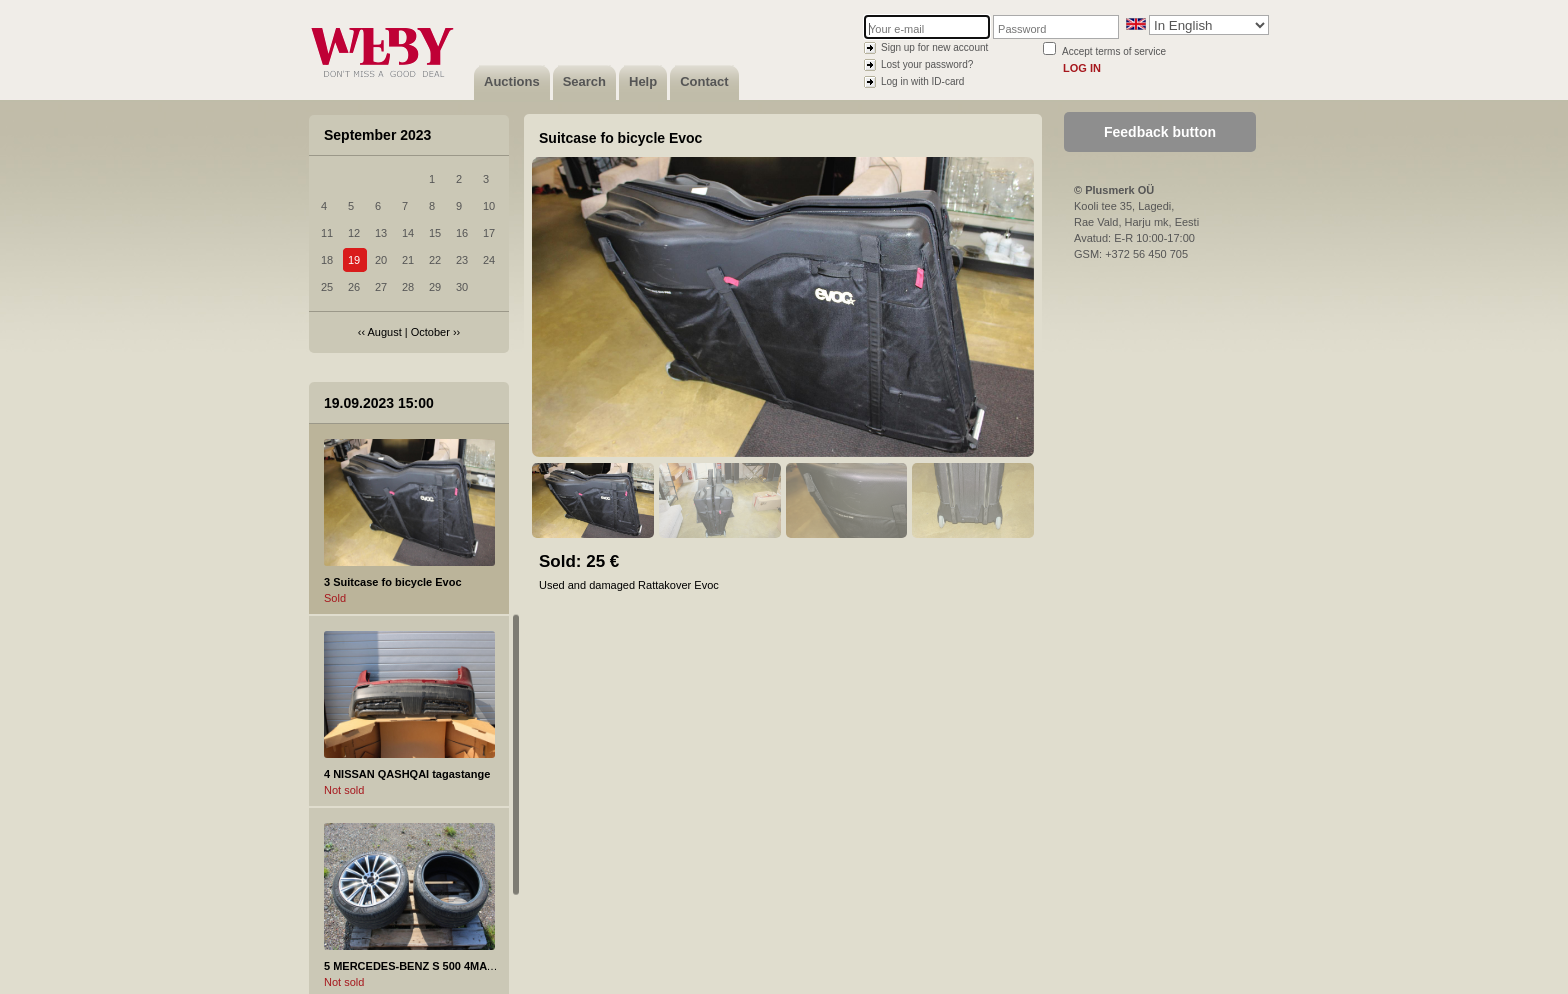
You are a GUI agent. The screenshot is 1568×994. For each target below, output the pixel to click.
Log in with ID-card (922, 81)
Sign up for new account (934, 47)
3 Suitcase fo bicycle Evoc (393, 582)
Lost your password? (927, 64)
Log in (1082, 68)
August (385, 332)
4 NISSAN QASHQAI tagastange (407, 774)
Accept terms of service (1114, 51)
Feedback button (1160, 132)
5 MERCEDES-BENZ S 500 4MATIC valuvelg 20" (448, 966)
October (430, 332)
